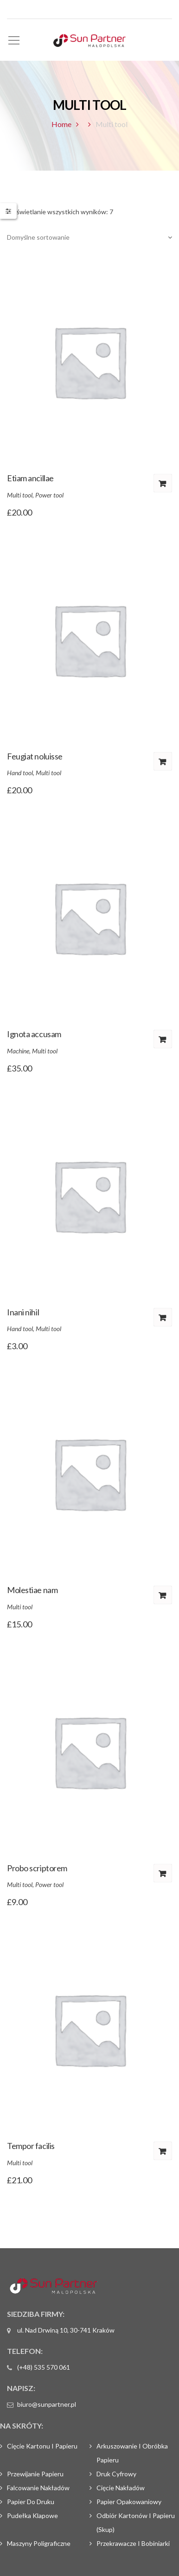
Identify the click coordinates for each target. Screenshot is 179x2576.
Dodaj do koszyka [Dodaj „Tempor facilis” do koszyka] (162, 2151)
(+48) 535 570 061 (43, 2367)
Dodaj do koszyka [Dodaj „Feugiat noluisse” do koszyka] (162, 761)
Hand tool (20, 773)
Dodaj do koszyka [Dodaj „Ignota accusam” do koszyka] (162, 1039)
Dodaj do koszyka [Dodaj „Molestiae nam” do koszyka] (162, 1595)
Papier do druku (30, 2502)
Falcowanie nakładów (38, 2488)
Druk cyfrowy (116, 2474)
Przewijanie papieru (35, 2474)
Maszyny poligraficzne (38, 2543)
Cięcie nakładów (120, 2488)
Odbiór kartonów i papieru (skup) (135, 2522)
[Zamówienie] (89, 237)
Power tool (49, 495)
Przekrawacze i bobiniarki (133, 2543)
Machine (18, 1051)
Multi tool (19, 495)
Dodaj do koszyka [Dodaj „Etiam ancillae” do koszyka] (162, 483)
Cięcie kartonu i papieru (42, 2446)
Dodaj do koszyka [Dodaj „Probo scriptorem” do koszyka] (162, 1873)
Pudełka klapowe (32, 2515)
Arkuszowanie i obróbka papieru (132, 2453)
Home (61, 124)
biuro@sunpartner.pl (46, 2404)
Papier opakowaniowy (128, 2502)
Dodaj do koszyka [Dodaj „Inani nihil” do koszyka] (162, 1317)
